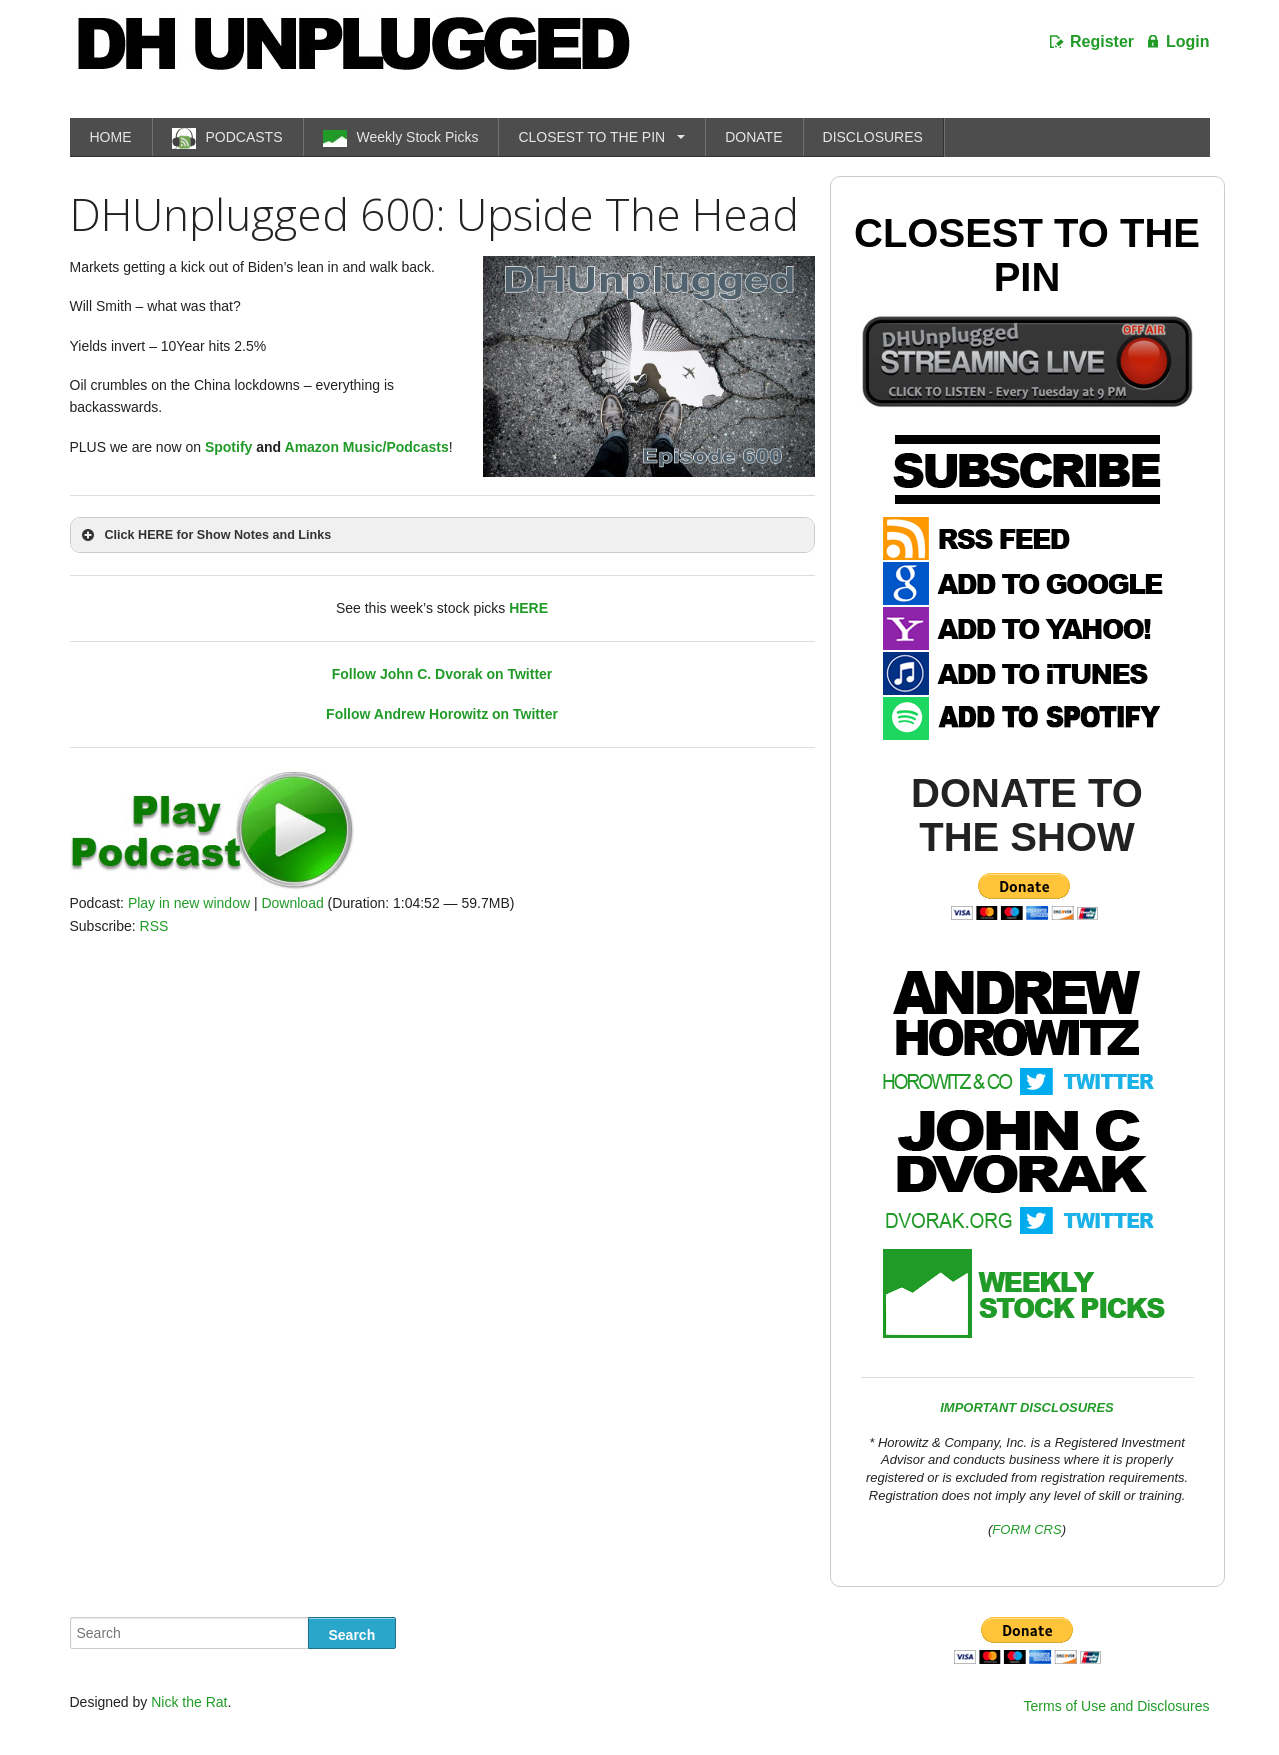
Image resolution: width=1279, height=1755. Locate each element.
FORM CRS (1026, 1529)
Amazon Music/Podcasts (367, 447)
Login (1188, 41)
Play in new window (189, 903)
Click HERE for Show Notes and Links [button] (205, 535)
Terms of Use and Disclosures (1117, 1706)
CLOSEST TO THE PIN (591, 137)
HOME (111, 137)
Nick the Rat (189, 1702)
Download (292, 903)
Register (1102, 41)
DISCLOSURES (873, 137)
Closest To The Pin (1027, 255)
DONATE (753, 137)
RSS (154, 926)
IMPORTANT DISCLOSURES (1027, 1407)
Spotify (228, 447)
